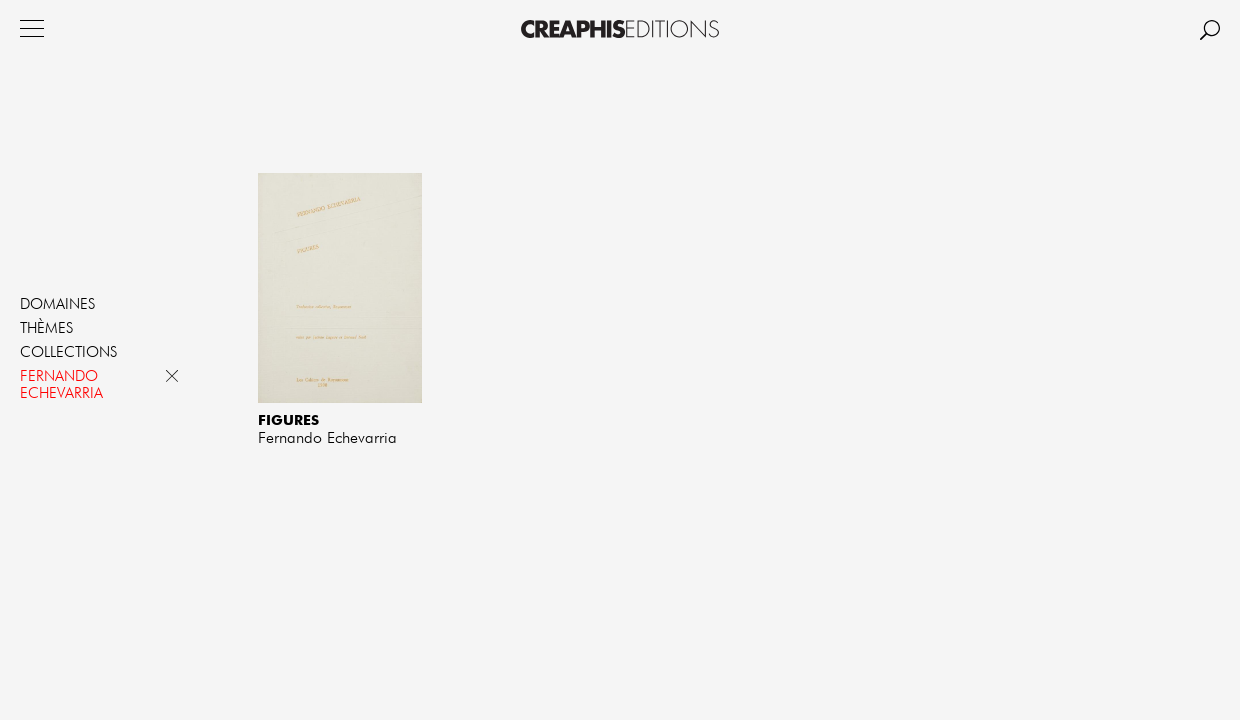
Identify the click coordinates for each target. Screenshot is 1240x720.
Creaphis (620, 29)
